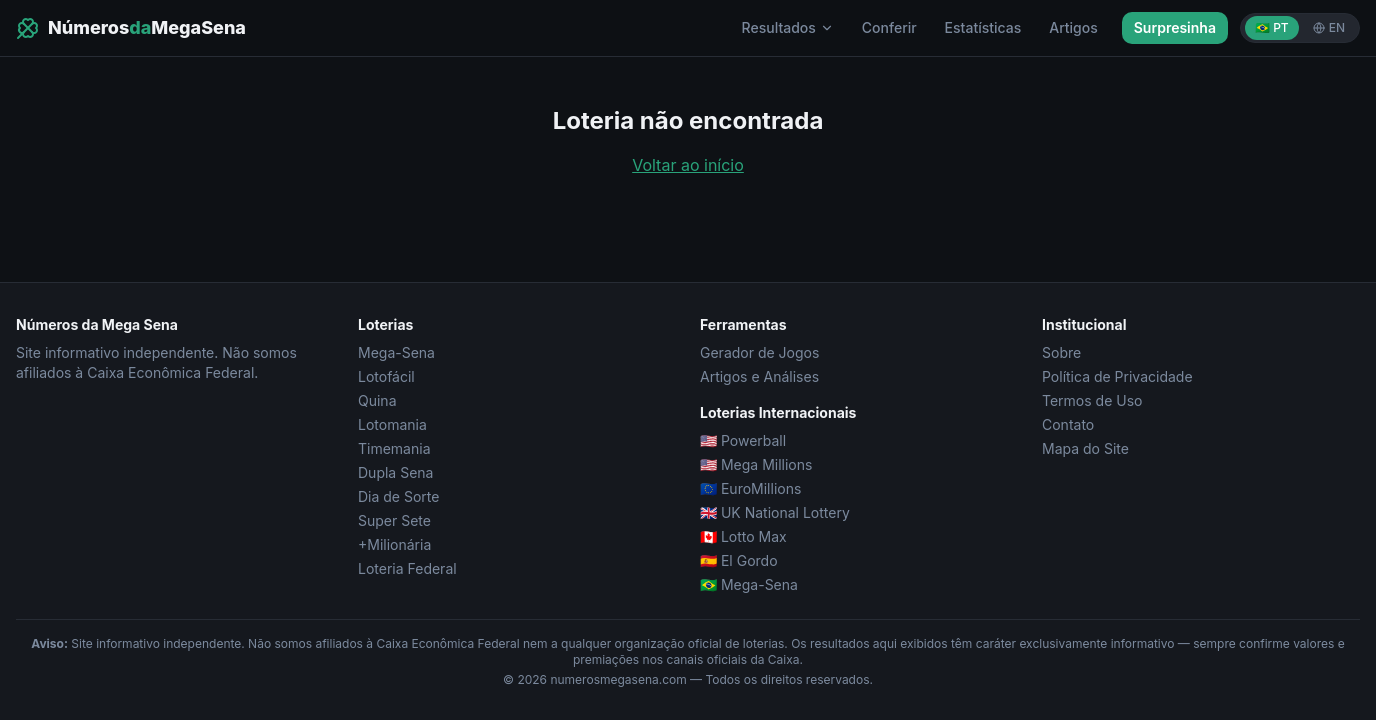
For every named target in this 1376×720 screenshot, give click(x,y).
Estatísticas (983, 27)
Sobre (1061, 352)
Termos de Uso (1092, 400)
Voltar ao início (688, 165)
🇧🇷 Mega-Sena (749, 584)
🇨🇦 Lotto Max (743, 536)
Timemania (394, 448)
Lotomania (392, 424)
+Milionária (394, 544)
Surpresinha (1175, 27)
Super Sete (394, 520)
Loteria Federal (407, 568)
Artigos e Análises (759, 376)
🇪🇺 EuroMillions (750, 488)
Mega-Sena (396, 352)
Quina (377, 400)
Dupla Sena (395, 472)
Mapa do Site (1085, 448)
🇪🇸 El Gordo (739, 560)
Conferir (889, 27)
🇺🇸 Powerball (743, 440)
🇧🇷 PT (1272, 27)
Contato (1068, 424)
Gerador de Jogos (759, 352)
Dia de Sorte (398, 496)
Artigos (1073, 27)
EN (1329, 27)
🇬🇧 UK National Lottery (775, 512)
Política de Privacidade (1117, 376)
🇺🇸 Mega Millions (756, 464)
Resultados (788, 27)
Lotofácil (386, 376)
